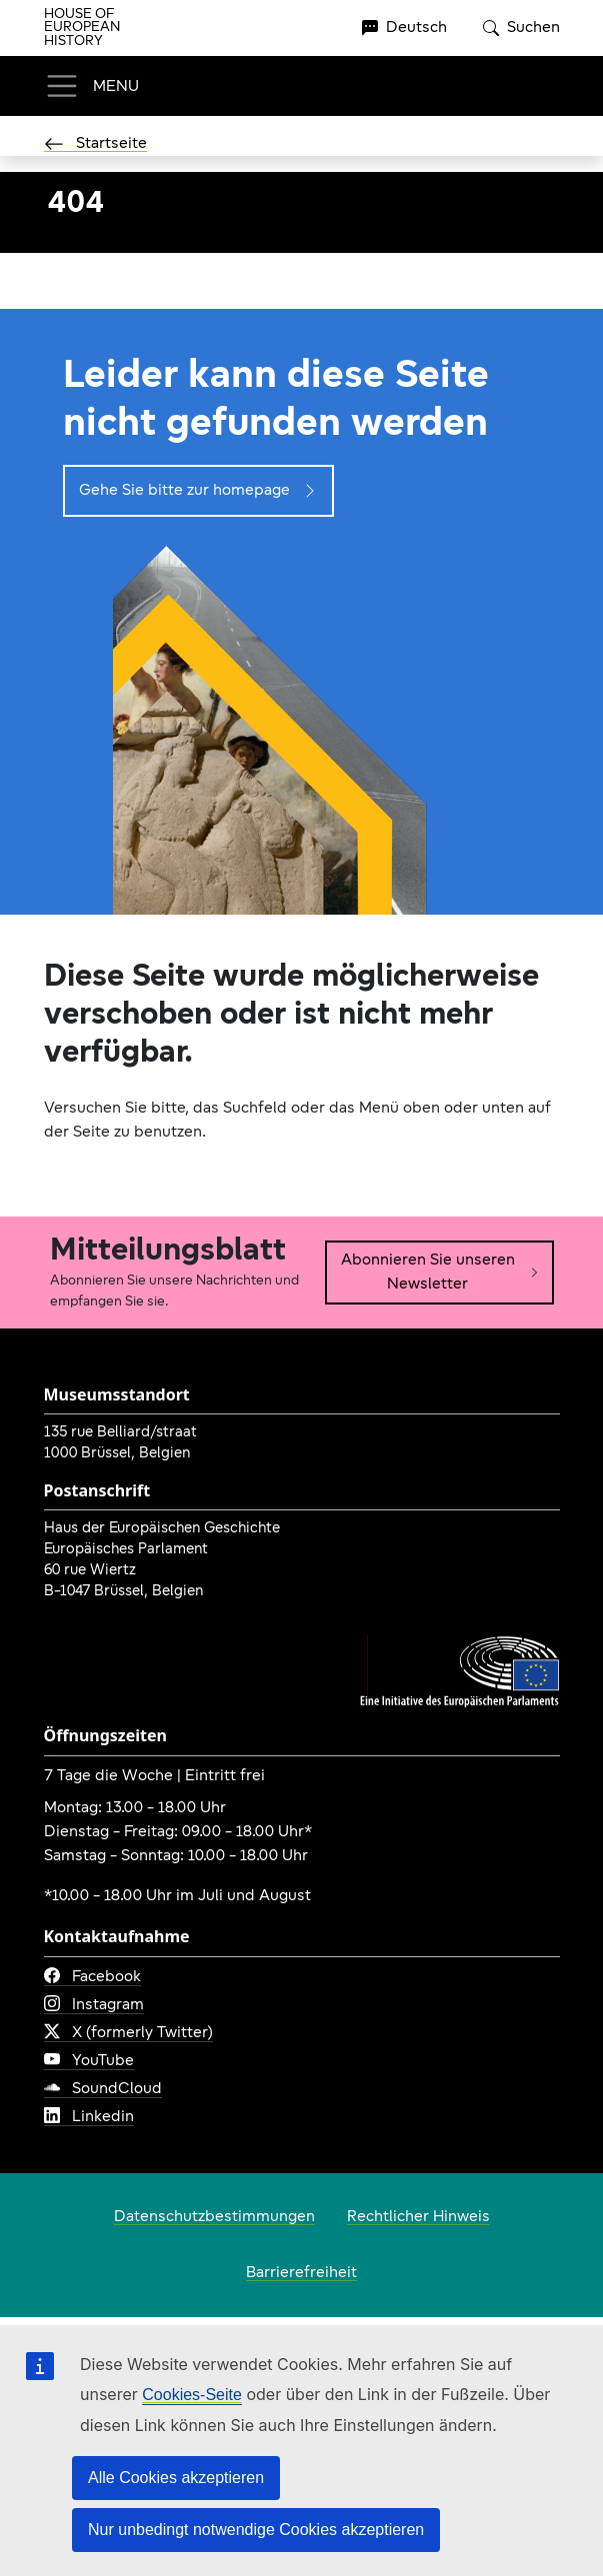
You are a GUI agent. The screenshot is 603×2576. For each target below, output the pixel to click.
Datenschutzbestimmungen (214, 2217)
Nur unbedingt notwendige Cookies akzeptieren (256, 2529)
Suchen (521, 28)
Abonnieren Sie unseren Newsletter (440, 1272)
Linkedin (89, 2117)
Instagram (94, 2005)
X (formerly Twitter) (128, 2033)
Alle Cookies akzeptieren (176, 2477)
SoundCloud (103, 2089)
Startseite (95, 144)
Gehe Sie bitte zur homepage (198, 491)
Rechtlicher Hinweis (418, 2217)
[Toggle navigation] (91, 86)
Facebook (92, 1977)
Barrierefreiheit (301, 2273)
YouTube (89, 2061)
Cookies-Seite (192, 2394)
